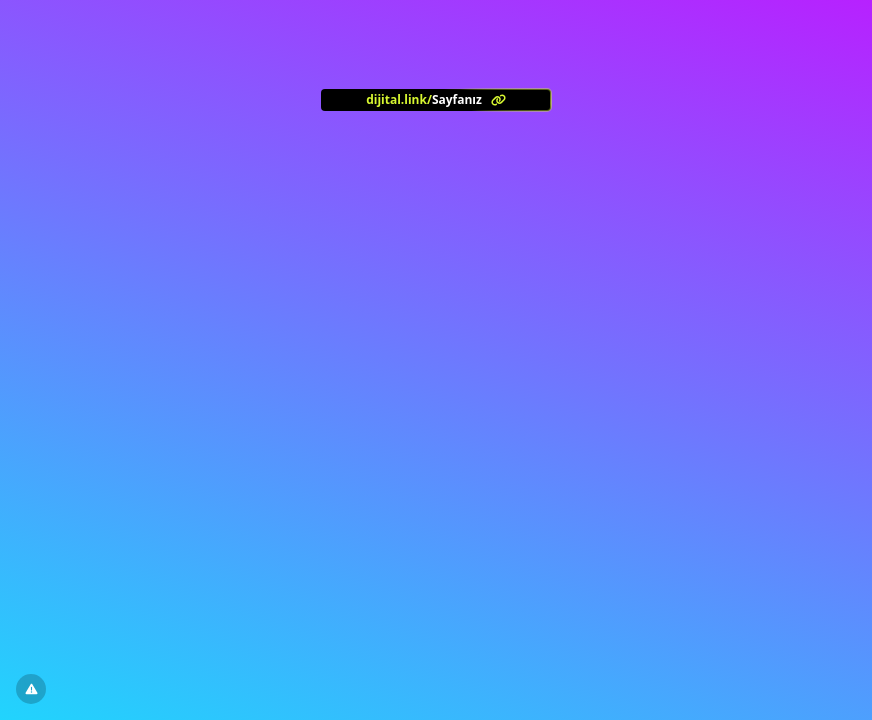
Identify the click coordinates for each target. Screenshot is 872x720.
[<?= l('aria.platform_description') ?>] (436, 100)
